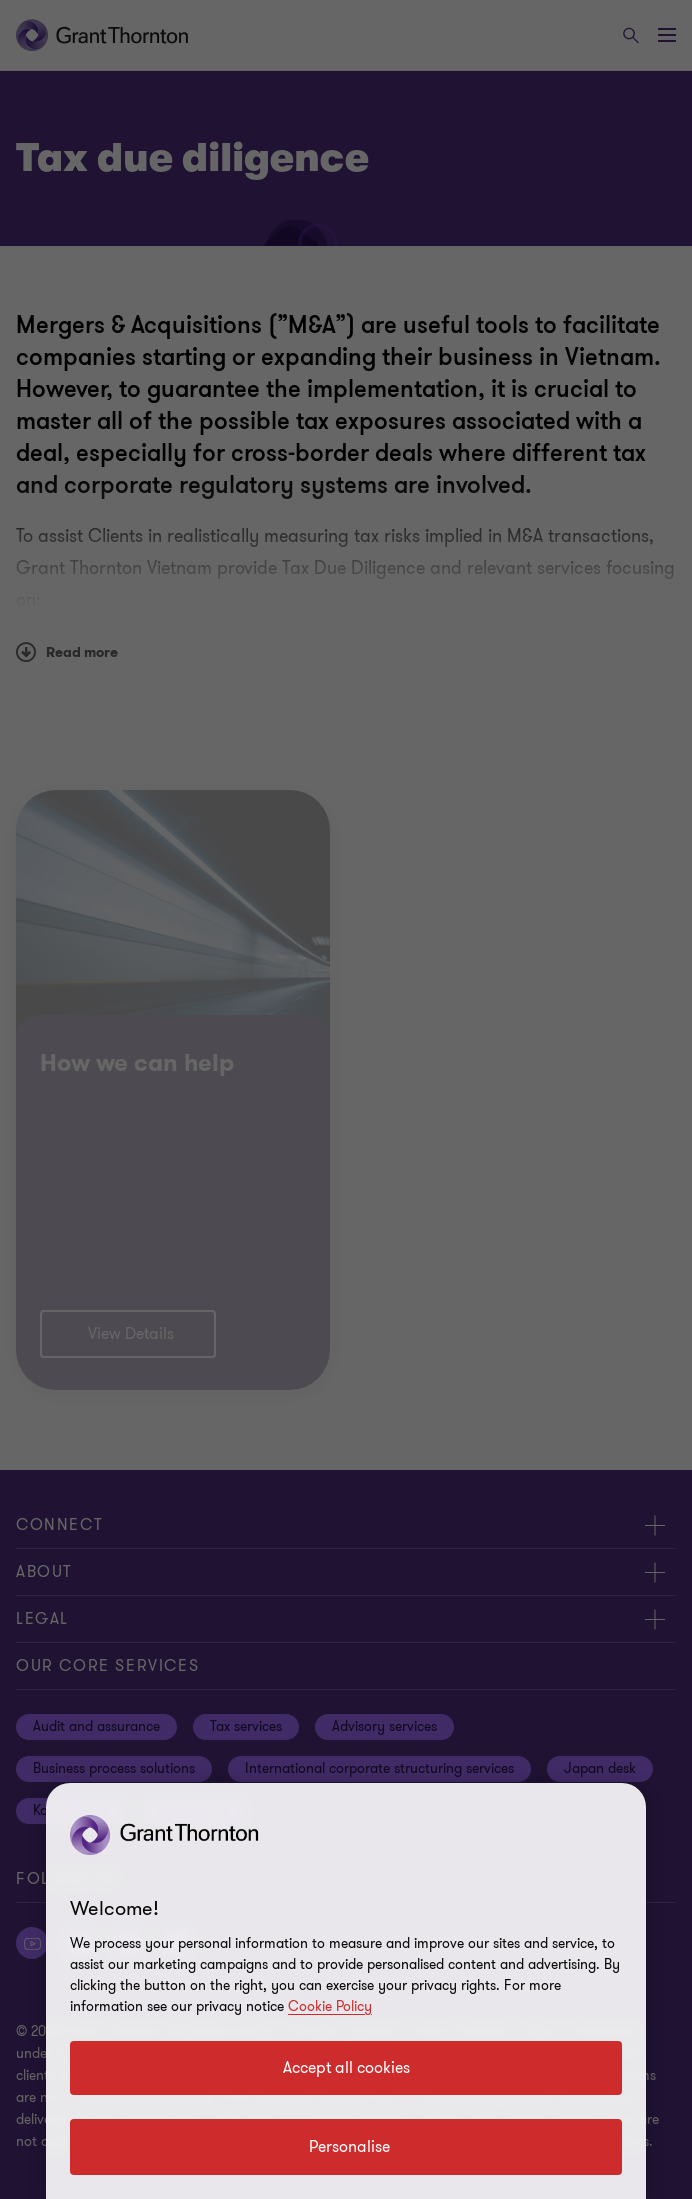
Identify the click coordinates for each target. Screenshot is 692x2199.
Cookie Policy (330, 2006)
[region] (346, 1991)
